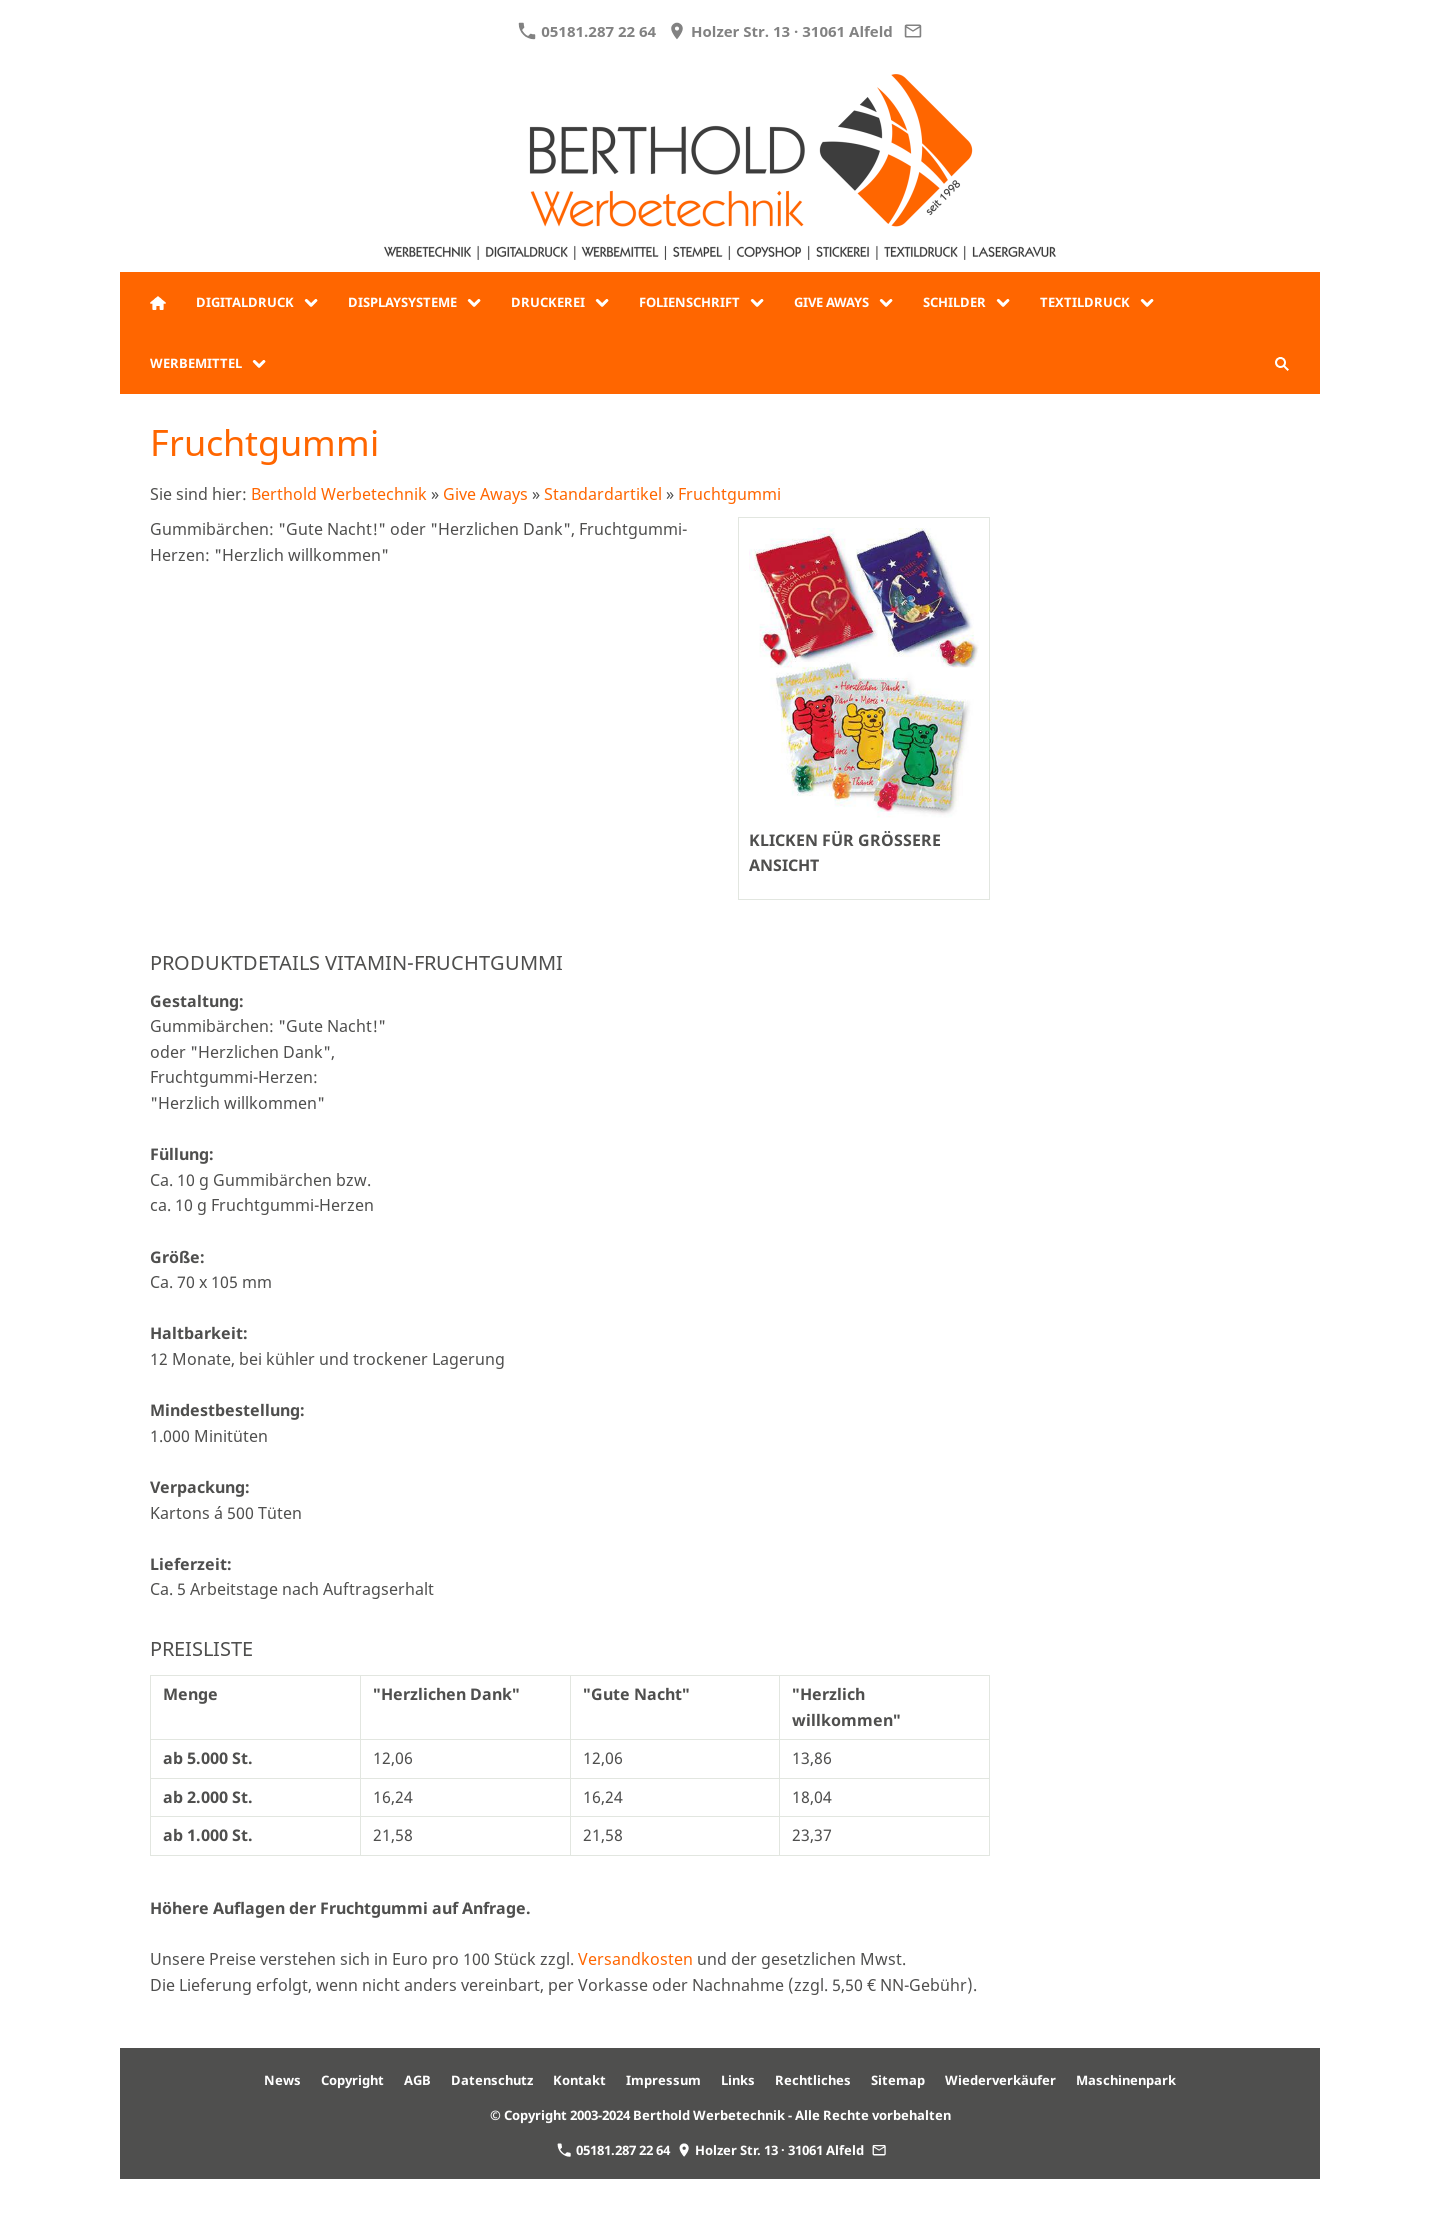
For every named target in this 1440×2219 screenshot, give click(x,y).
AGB (417, 2080)
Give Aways (485, 494)
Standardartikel (603, 494)
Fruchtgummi (729, 494)
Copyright (352, 2080)
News (282, 2080)
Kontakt (579, 2080)
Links (738, 2080)
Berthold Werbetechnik (339, 494)
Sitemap (898, 2080)
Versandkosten (635, 1959)
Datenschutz (492, 2080)
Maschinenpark (1126, 2080)
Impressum (663, 2080)
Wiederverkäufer (1000, 2080)
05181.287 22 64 (587, 31)
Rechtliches (813, 2080)
